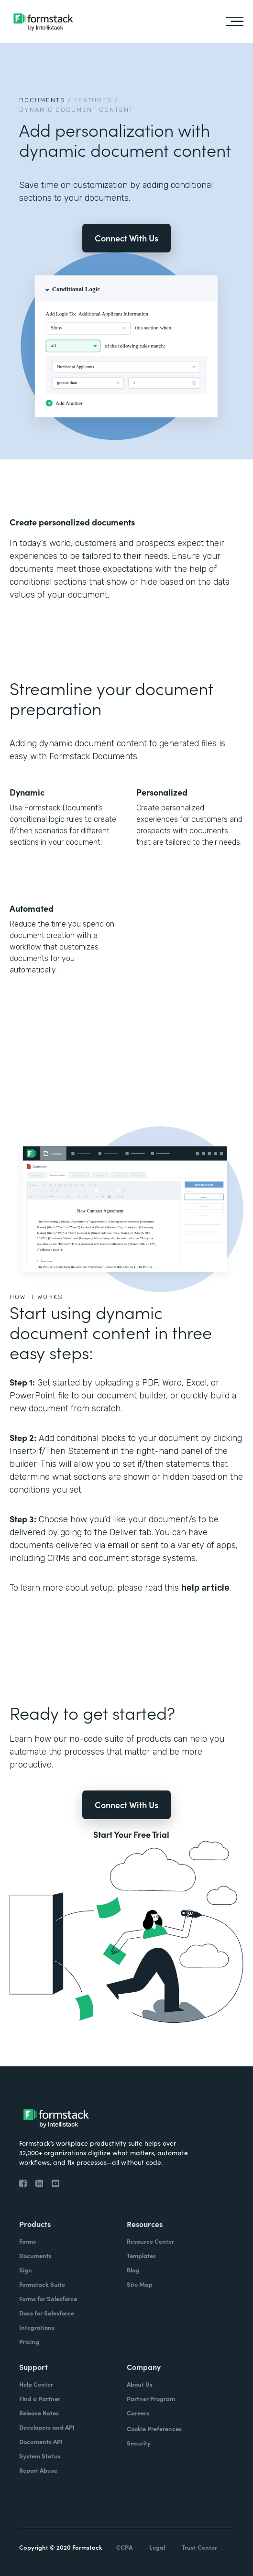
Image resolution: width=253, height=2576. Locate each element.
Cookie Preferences (154, 2428)
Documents (42, 100)
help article (205, 1588)
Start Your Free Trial (131, 1834)
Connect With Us (126, 238)
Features (93, 100)
